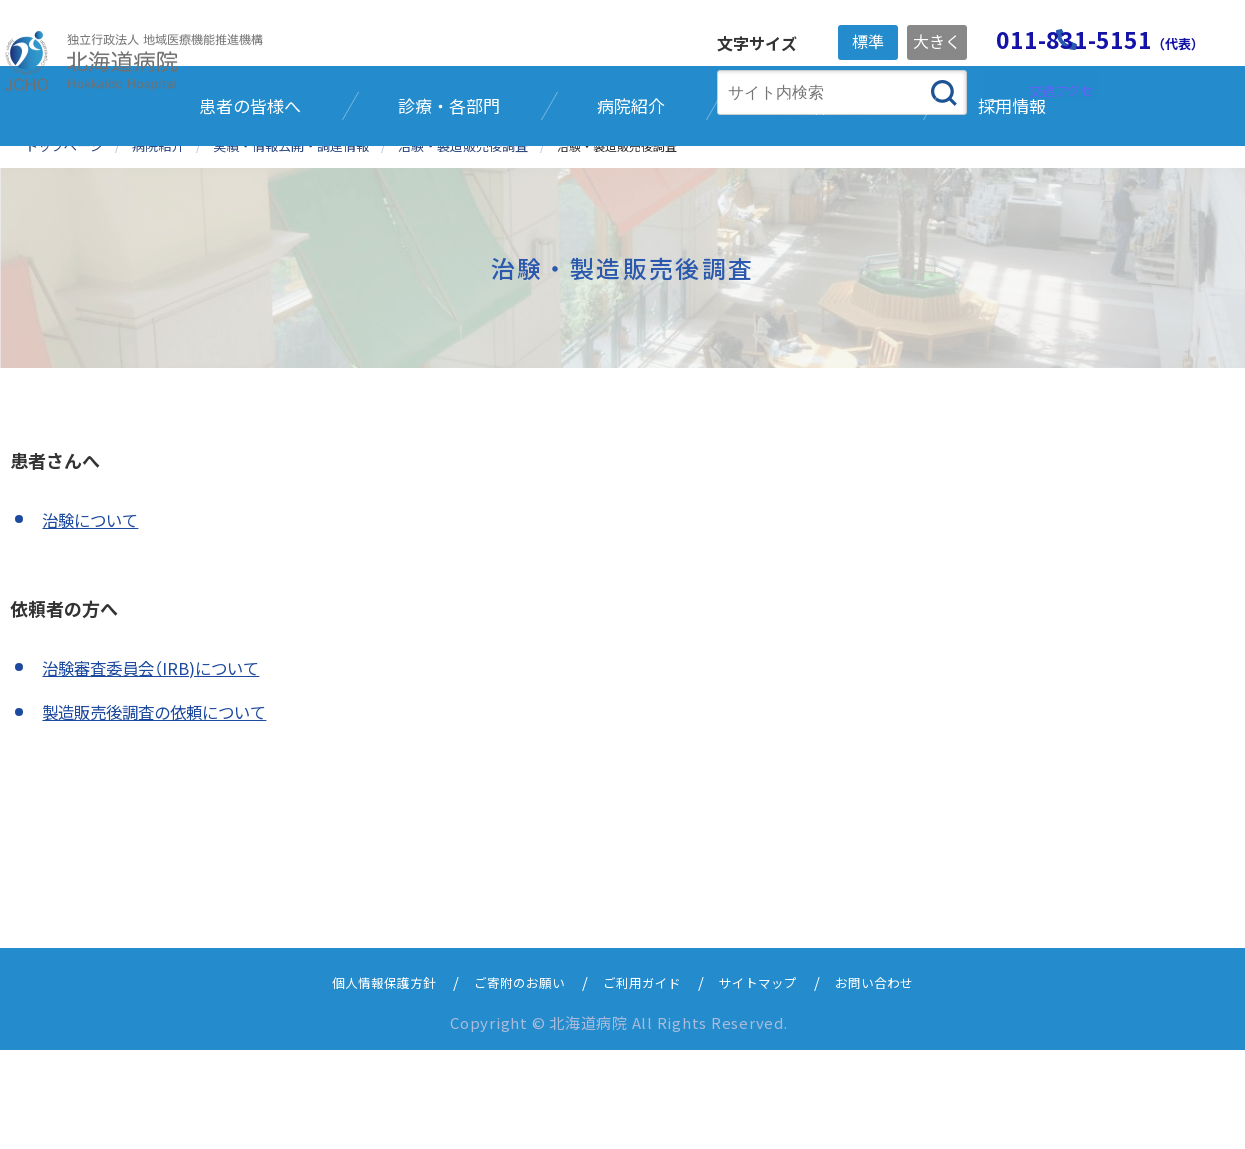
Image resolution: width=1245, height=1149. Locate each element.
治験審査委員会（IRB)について (162, 766)
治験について (95, 619)
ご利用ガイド (645, 1080)
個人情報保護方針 (359, 1080)
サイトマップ (773, 1080)
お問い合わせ (901, 1080)
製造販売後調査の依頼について (167, 811)
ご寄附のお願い (509, 1080)
